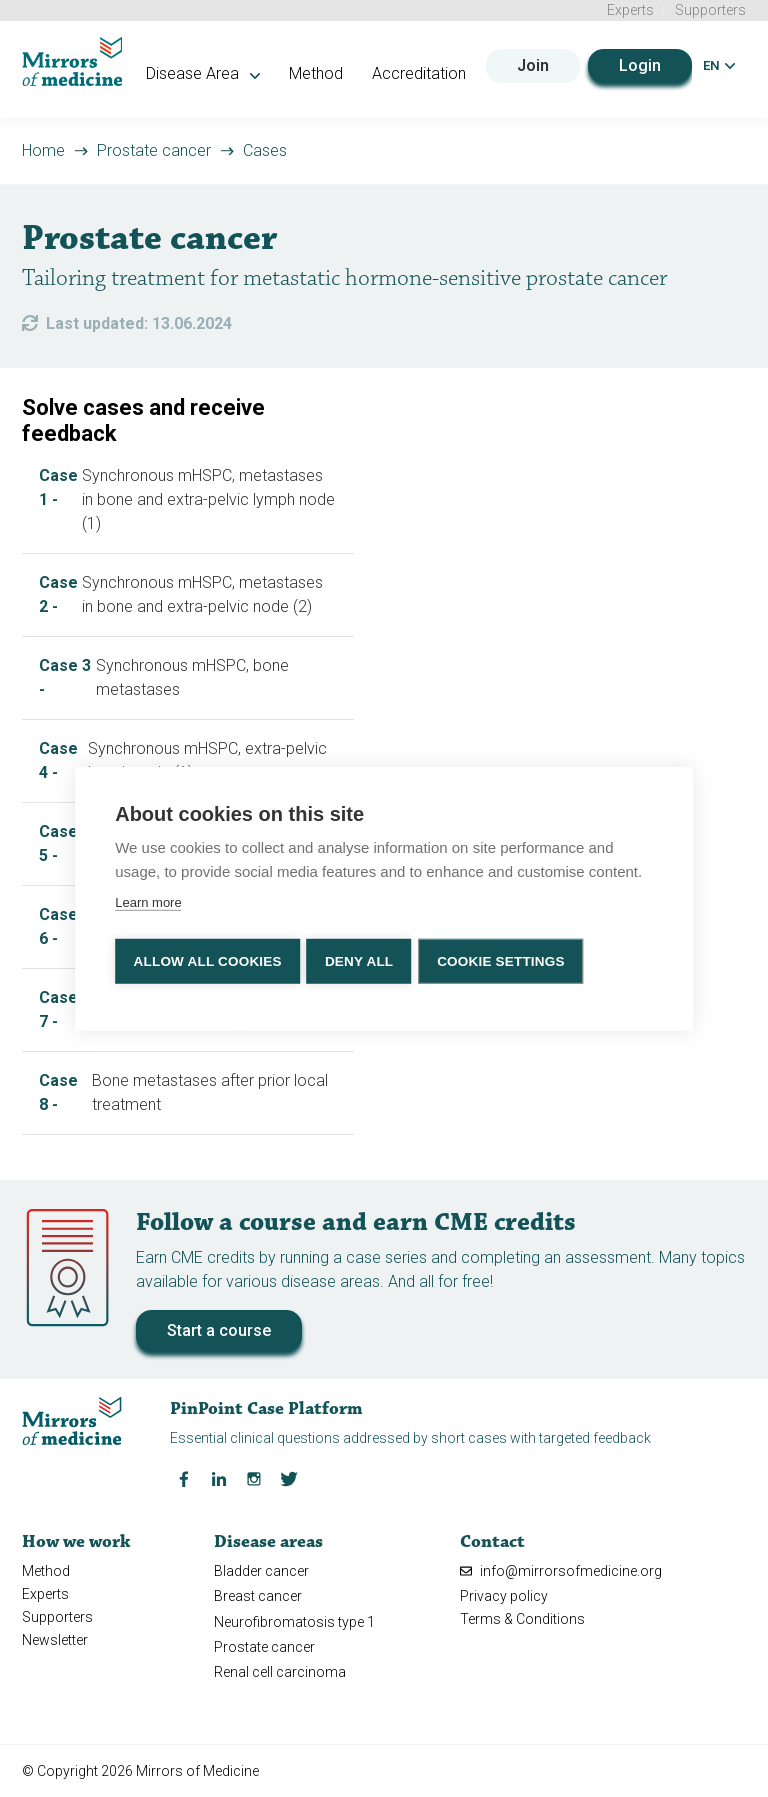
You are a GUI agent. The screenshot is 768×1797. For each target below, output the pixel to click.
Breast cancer (258, 1594)
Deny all (361, 959)
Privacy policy (504, 1594)
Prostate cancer (154, 148)
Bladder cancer (261, 1569)
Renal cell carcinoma (280, 1670)
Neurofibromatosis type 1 (294, 1620)
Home (43, 148)
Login (639, 63)
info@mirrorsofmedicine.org (561, 1569)
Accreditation (438, 71)
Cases (265, 148)
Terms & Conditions (522, 1617)
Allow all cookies (207, 959)
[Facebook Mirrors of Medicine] (184, 1476)
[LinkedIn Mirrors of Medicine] (219, 1476)
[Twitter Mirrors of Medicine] (289, 1476)
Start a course (219, 1328)
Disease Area (223, 71)
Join (532, 63)
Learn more (148, 903)
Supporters (710, 10)
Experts (630, 10)
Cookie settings (507, 959)
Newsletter (55, 1638)
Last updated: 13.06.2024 (139, 321)
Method (335, 71)
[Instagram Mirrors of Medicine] (254, 1476)
